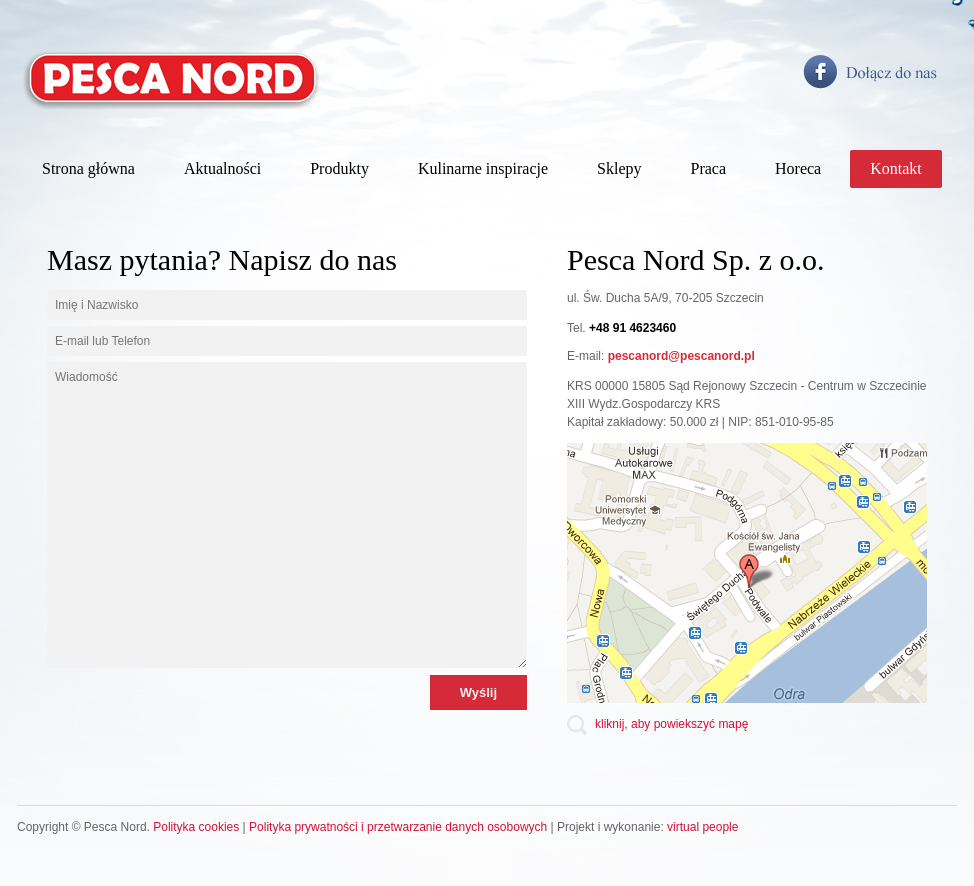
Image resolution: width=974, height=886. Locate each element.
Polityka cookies (196, 827)
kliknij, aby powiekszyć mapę (671, 724)
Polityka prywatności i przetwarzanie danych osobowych (398, 827)
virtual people (702, 827)
